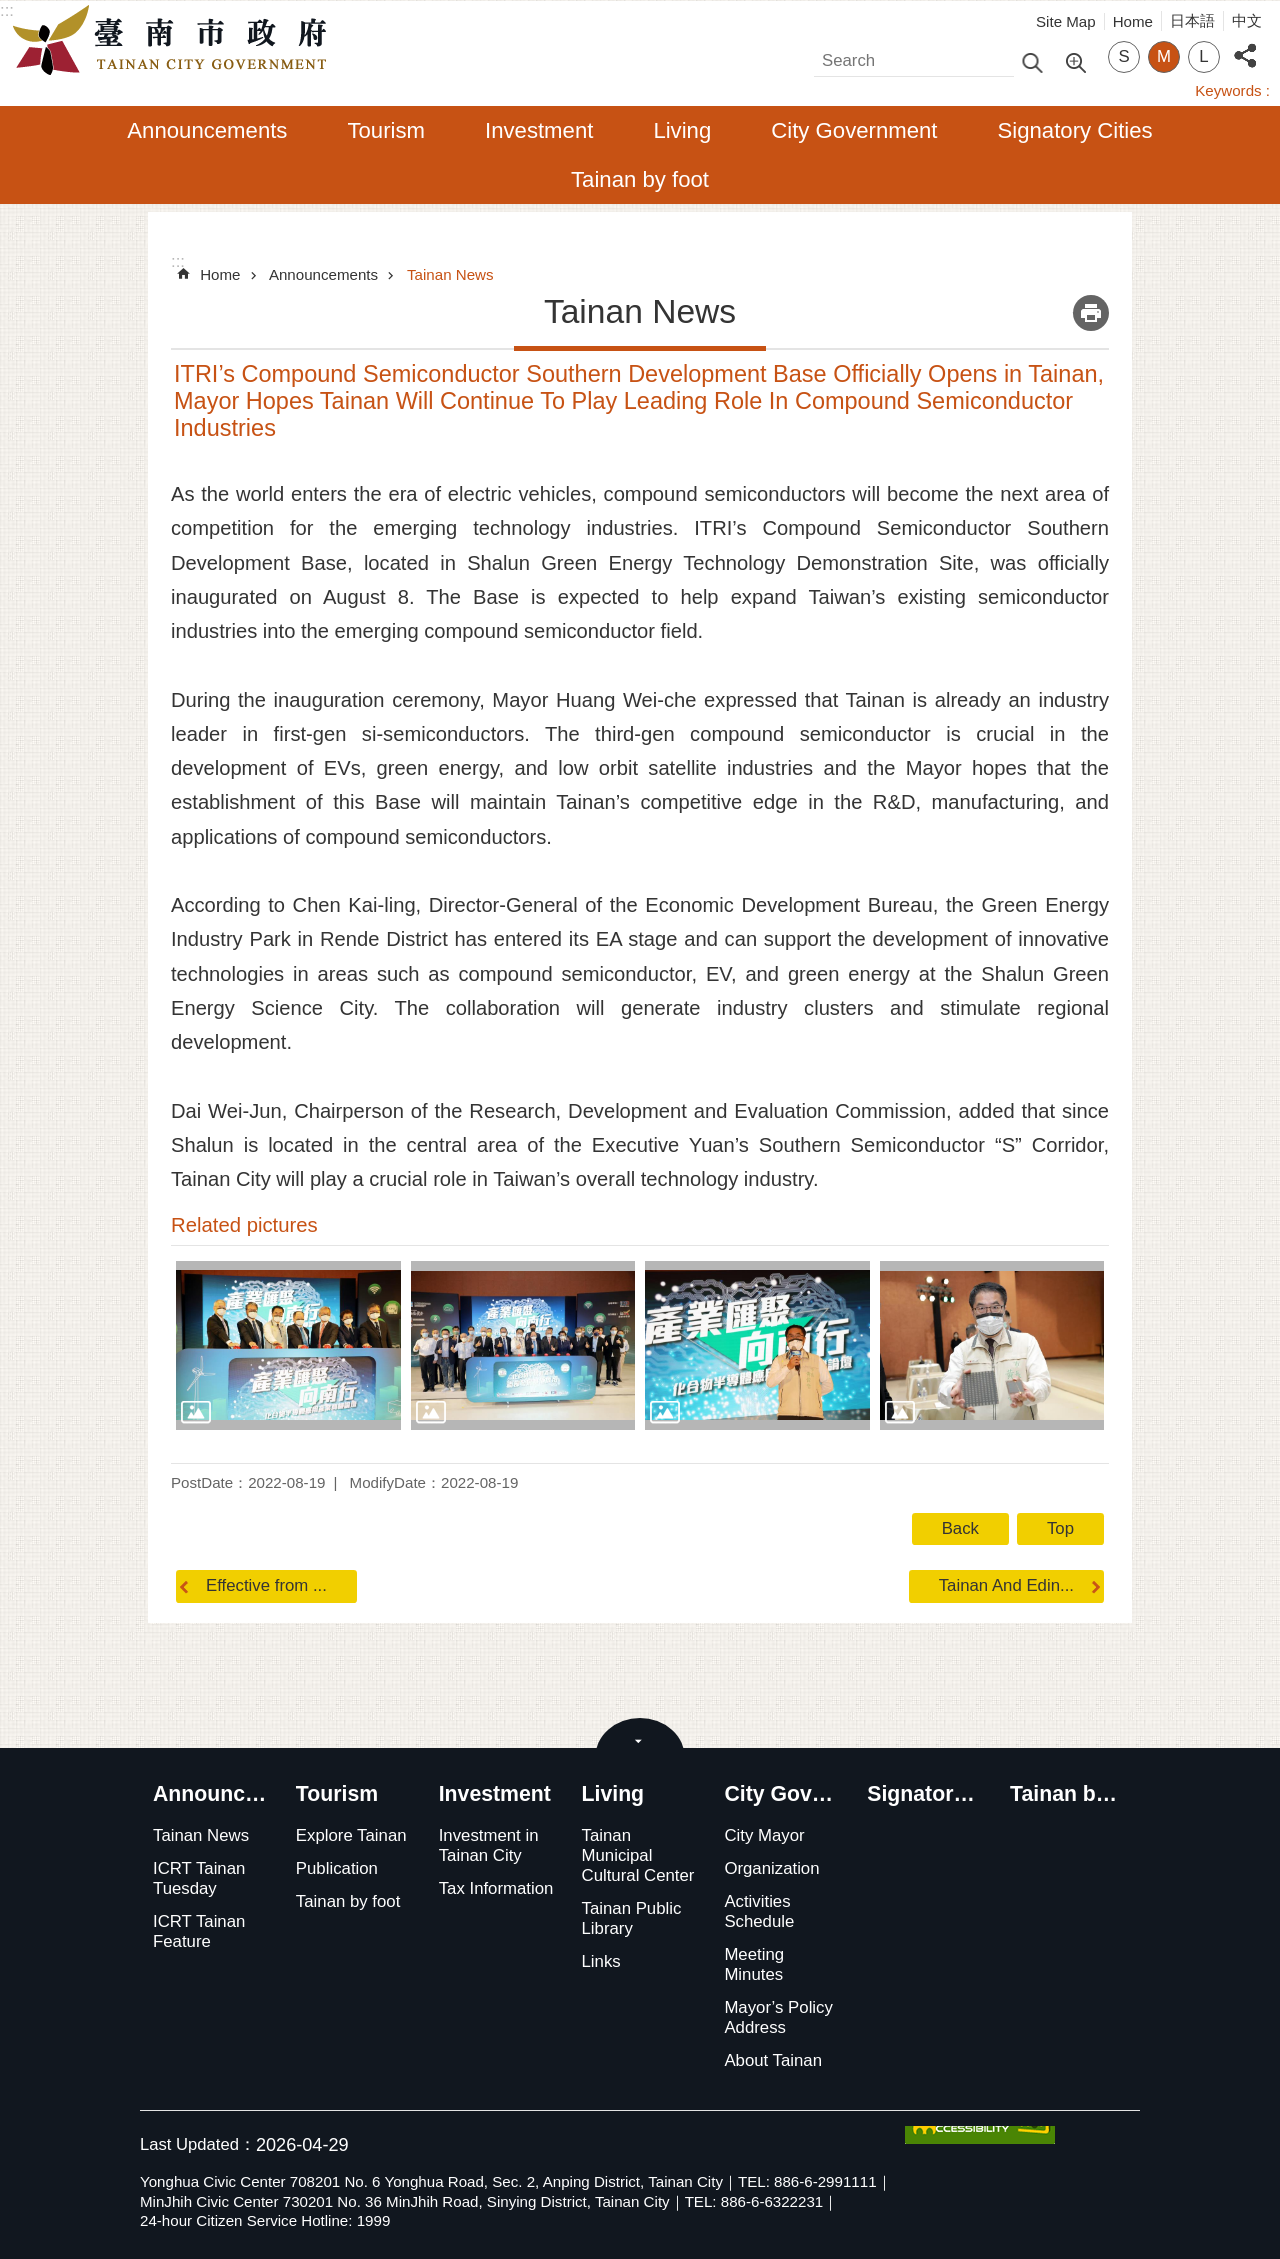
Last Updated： (198, 2144)
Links (601, 1961)
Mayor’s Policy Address (778, 2017)
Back (960, 1528)
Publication (337, 1868)
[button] (288, 1345)
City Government (854, 130)
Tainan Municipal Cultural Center (638, 1855)
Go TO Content (10, 10)
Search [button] (1032, 61)
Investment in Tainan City (489, 1845)
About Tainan (773, 2060)
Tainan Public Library (632, 1918)
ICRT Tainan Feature (199, 1931)
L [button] (1203, 56)
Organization (771, 1868)
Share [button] (1245, 44)
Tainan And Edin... (1006, 1585)
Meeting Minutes (754, 1964)
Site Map (1066, 21)
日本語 (1192, 20)
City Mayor (764, 1835)
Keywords (1228, 90)
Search (840, 55)
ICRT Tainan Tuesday (199, 1878)
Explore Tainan (351, 1835)
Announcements (207, 130)
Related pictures (244, 1225)
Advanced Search (1075, 61)
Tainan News (450, 274)
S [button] (1123, 56)
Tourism (386, 130)
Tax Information (496, 1888)
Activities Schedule (759, 1911)
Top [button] (1060, 1528)
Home (1133, 21)
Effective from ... (266, 1585)
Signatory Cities (1075, 130)
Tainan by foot (640, 179)
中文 (1247, 20)
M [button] (1164, 56)
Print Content (1091, 313)
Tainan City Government (175, 41)
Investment (539, 130)
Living (682, 130)
